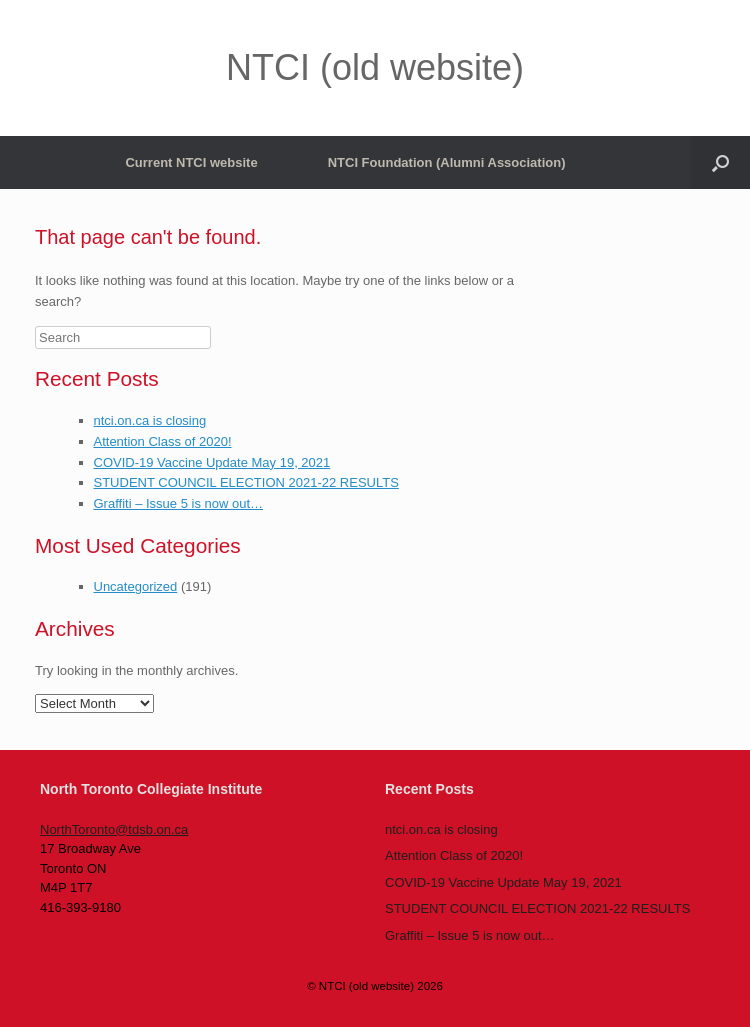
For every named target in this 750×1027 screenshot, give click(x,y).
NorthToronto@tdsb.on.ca (114, 829)
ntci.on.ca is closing (150, 420)
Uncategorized (136, 586)
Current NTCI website (191, 162)
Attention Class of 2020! (163, 441)
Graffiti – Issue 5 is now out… (179, 503)
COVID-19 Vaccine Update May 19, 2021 (212, 462)
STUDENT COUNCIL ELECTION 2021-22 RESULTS (246, 482)
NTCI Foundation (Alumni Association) (447, 162)
